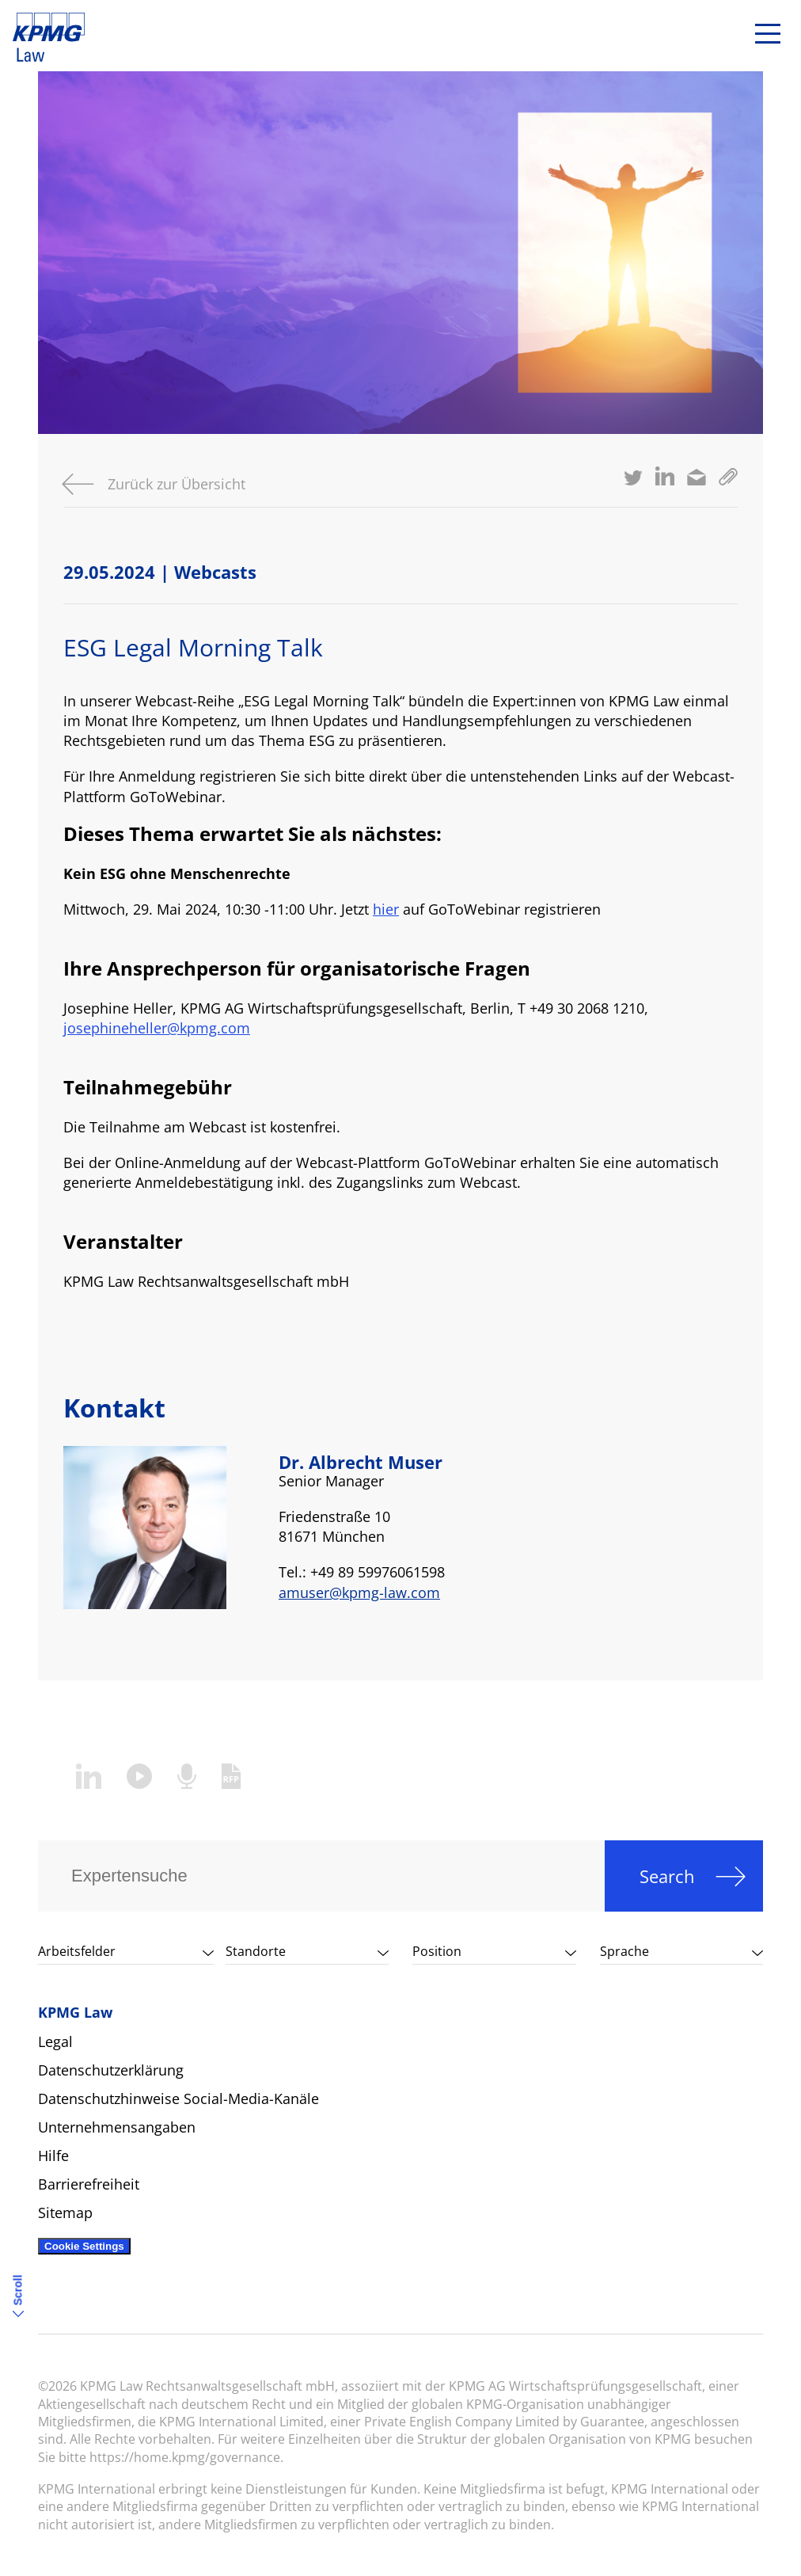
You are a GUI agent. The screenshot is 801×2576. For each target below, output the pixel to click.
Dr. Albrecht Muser (360, 1462)
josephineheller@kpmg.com (156, 1027)
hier (386, 909)
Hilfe (53, 2155)
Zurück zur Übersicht (176, 483)
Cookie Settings (84, 2246)
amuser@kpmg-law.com (359, 1592)
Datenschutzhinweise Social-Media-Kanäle (178, 2098)
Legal (55, 2041)
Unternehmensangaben (117, 2127)
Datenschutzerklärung (111, 2069)
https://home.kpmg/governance (184, 2457)
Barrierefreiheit (88, 2184)
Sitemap (65, 2212)
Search (667, 1876)
